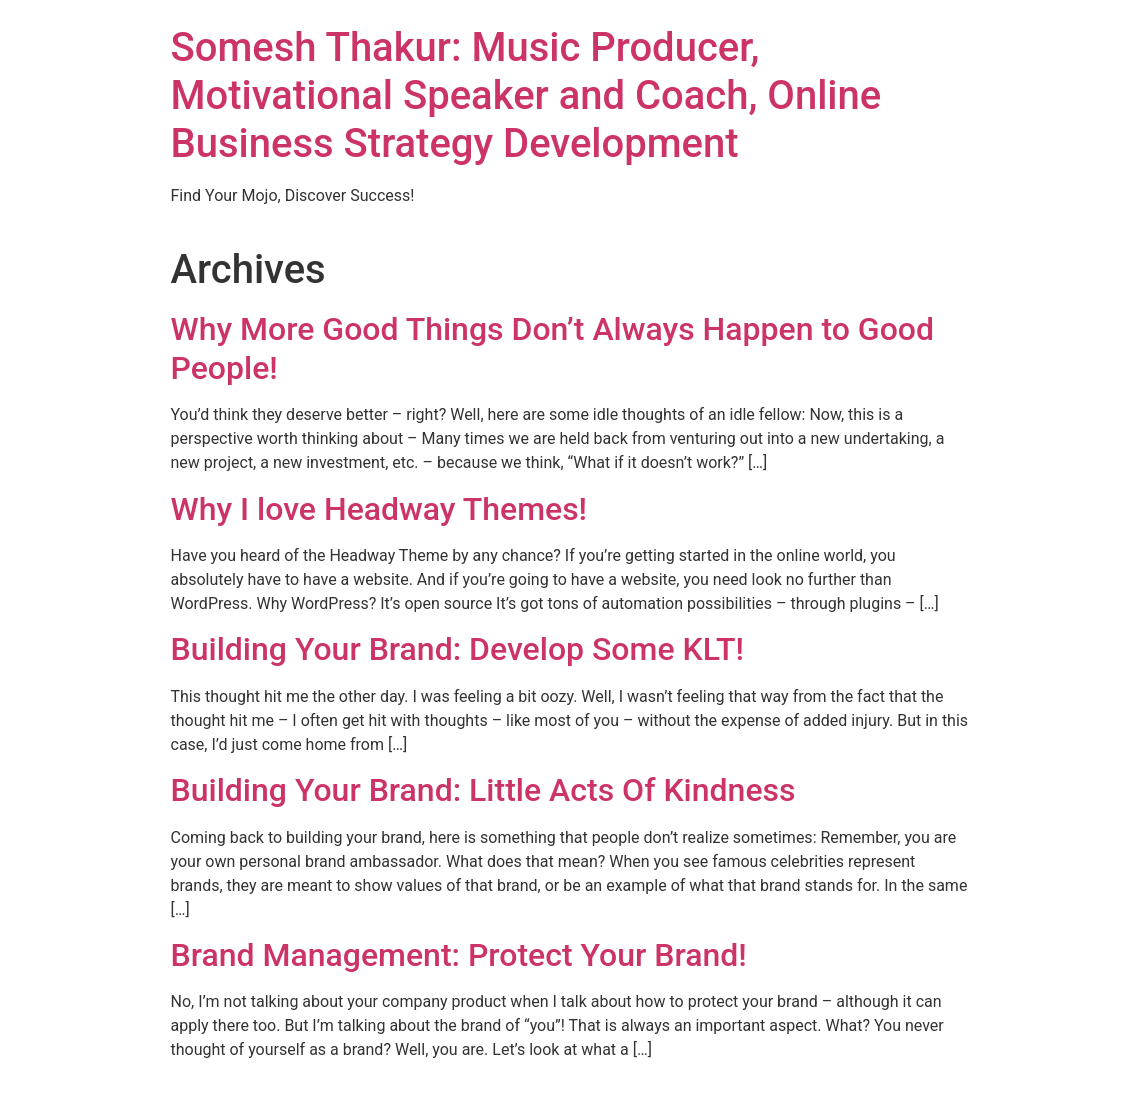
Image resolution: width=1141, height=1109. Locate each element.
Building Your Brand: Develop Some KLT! (458, 649)
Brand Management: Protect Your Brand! (459, 955)
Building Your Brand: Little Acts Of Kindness (483, 790)
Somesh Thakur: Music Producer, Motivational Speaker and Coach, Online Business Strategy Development (526, 95)
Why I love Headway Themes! (379, 509)
